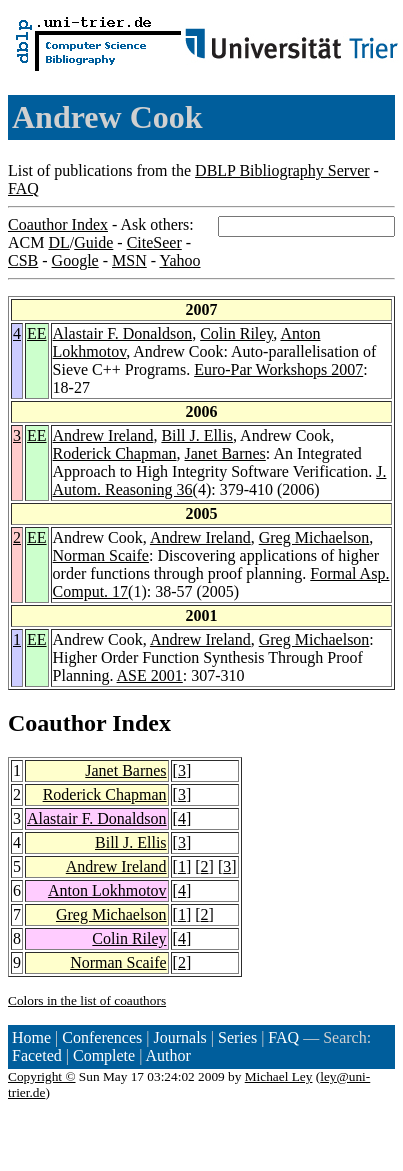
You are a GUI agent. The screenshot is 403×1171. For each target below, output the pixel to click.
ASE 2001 (150, 675)
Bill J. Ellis (197, 435)
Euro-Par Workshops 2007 (278, 369)
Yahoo (179, 260)
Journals (179, 1037)
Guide (93, 242)
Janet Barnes (225, 453)
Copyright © (42, 1076)
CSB (23, 260)
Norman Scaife (101, 555)
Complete (104, 1055)
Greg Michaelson (314, 537)
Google (75, 260)
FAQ (23, 188)
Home (31, 1037)
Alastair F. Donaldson (123, 333)
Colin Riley (236, 333)
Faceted (37, 1055)
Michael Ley (279, 1076)
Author (168, 1055)
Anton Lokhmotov (107, 890)
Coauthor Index (58, 224)
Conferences (102, 1037)
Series (237, 1037)
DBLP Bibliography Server (282, 170)
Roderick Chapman (115, 453)
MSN (129, 260)
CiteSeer (154, 242)
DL (58, 242)
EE (37, 333)
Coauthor (57, 723)
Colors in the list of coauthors (87, 1000)
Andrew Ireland (103, 435)
